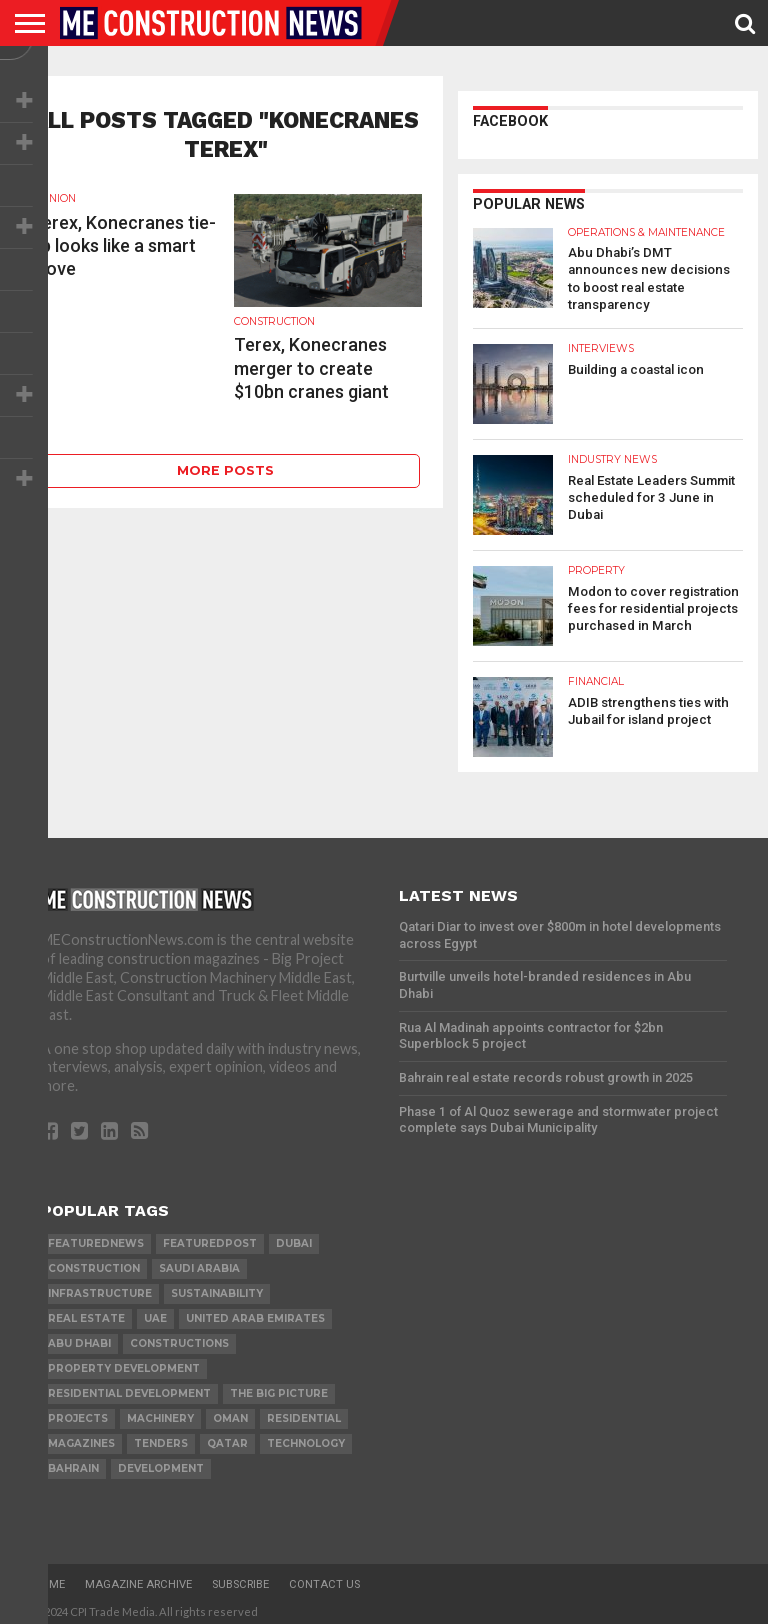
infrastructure (100, 1287)
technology (306, 1437)
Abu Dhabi (79, 1337)
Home (49, 1578)
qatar (227, 1437)
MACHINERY (160, 1412)
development (161, 1462)
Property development (124, 1362)
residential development (129, 1387)
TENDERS (161, 1437)
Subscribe (240, 1578)
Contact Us (324, 1578)
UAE (155, 1312)
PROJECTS (78, 1412)
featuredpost (210, 1237)
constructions (179, 1337)
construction (94, 1262)
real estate (86, 1312)
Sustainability (217, 1287)
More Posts (225, 470)
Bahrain (73, 1462)
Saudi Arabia (199, 1262)
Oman (230, 1412)
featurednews (96, 1237)
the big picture (279, 1387)
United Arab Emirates (255, 1312)
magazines (81, 1437)
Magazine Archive (138, 1578)
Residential (304, 1412)
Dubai (294, 1237)
